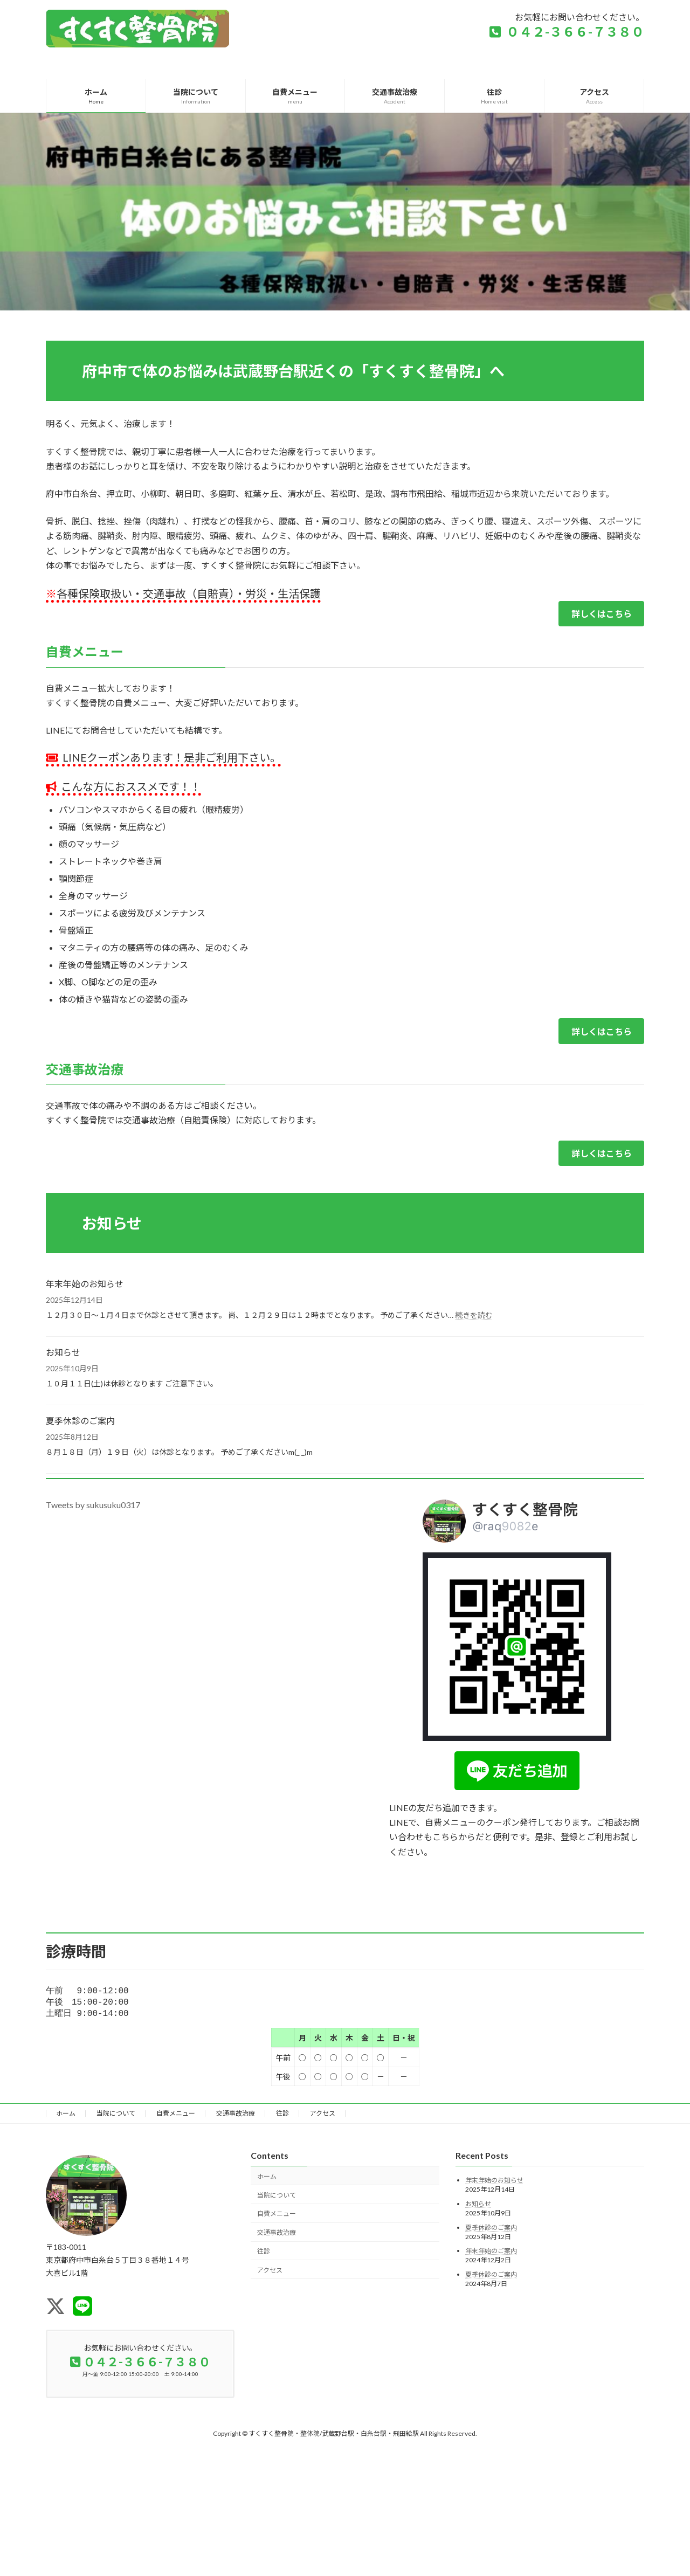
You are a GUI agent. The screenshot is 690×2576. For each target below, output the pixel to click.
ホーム (65, 2116)
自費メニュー (175, 2116)
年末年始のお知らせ (84, 1284)
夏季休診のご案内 (80, 1420)
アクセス (322, 2116)
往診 (282, 2116)
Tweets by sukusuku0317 (93, 1505)
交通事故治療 (235, 2116)
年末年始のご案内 (491, 2254)
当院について (115, 2116)
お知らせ (63, 1352)
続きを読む (474, 1315)
